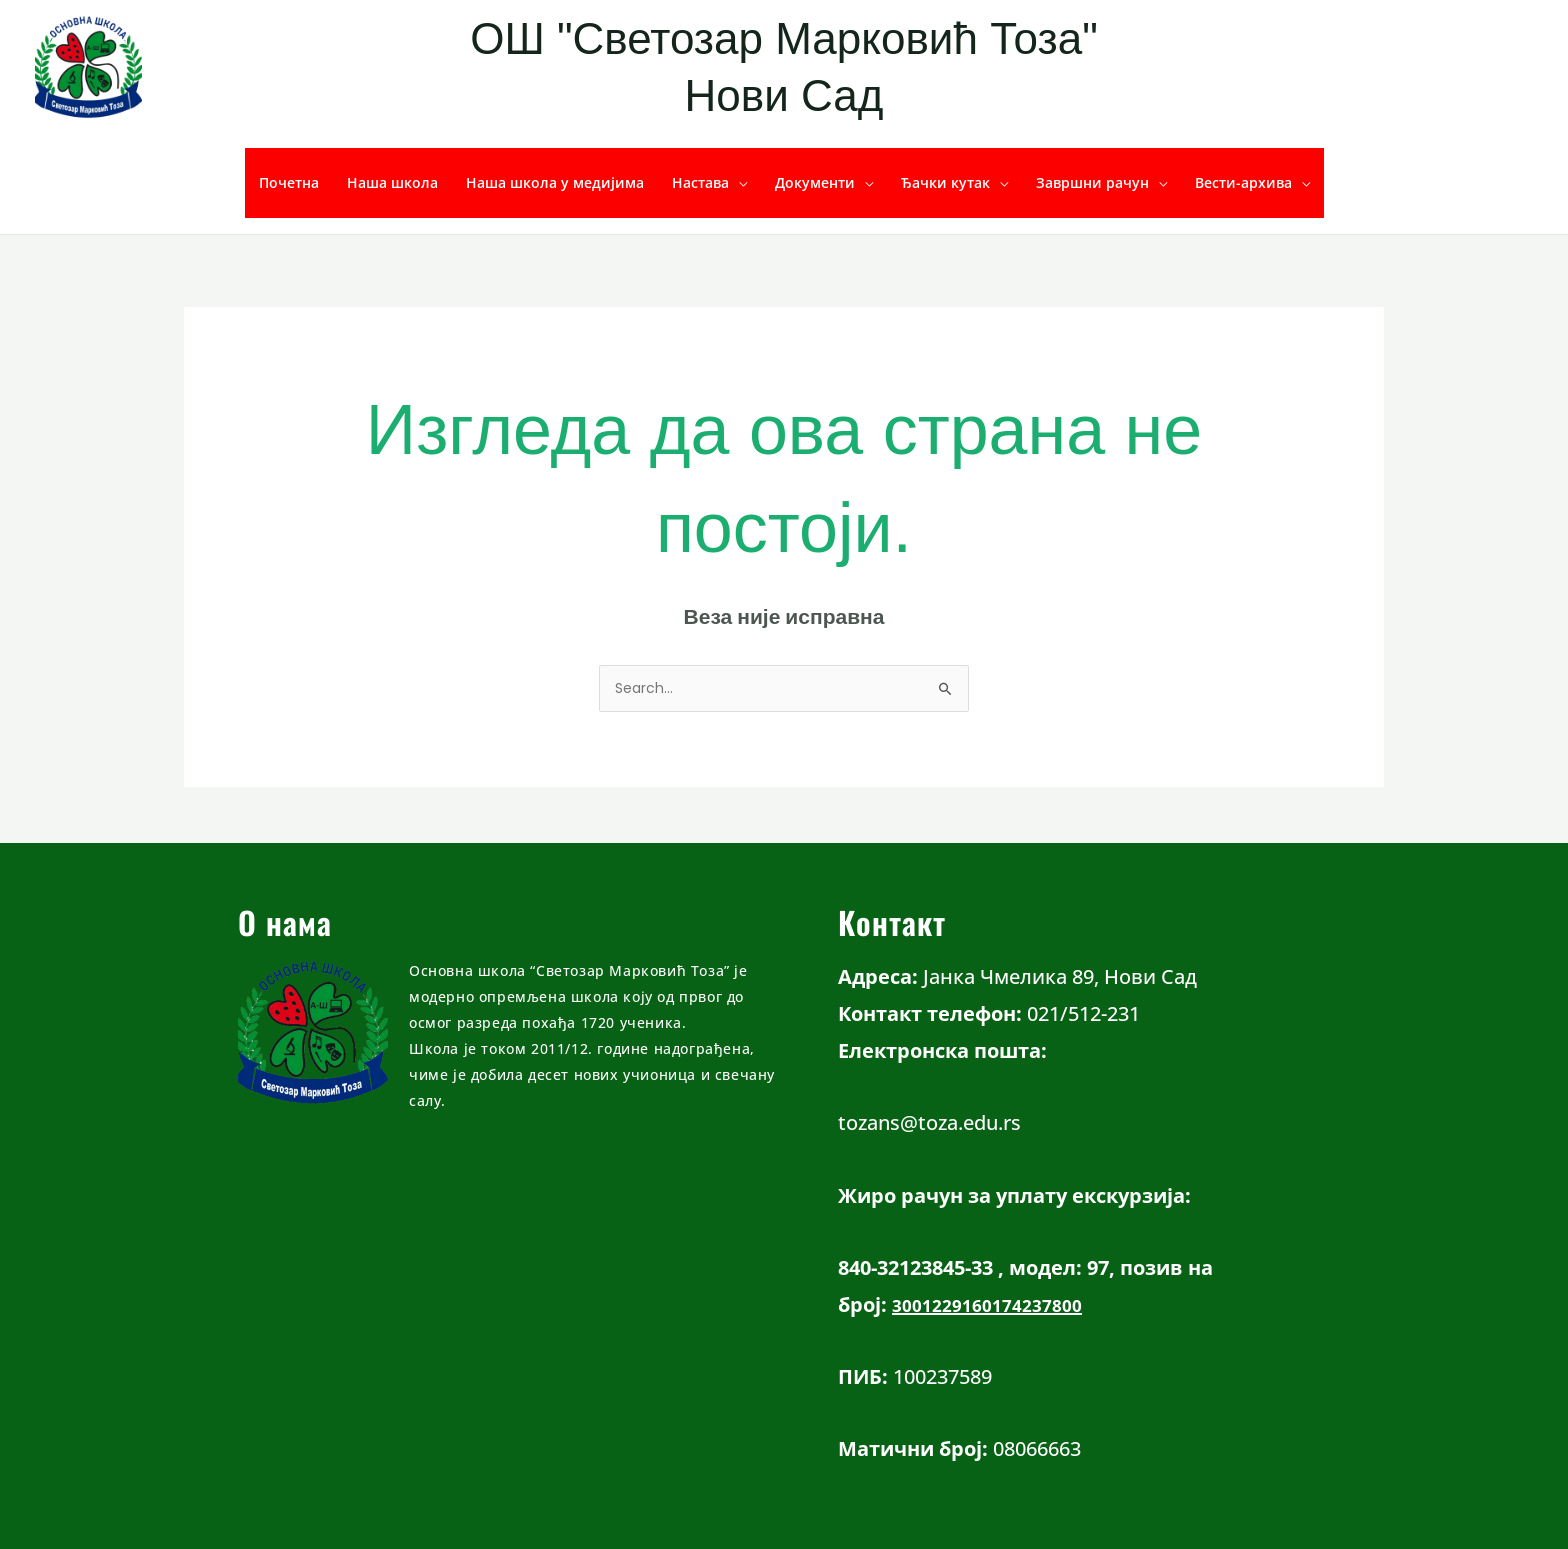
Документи (815, 182)
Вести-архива (1243, 182)
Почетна (289, 182)
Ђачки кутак (945, 182)
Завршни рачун (1092, 182)
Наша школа (392, 182)
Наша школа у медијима (555, 182)
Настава (700, 182)
